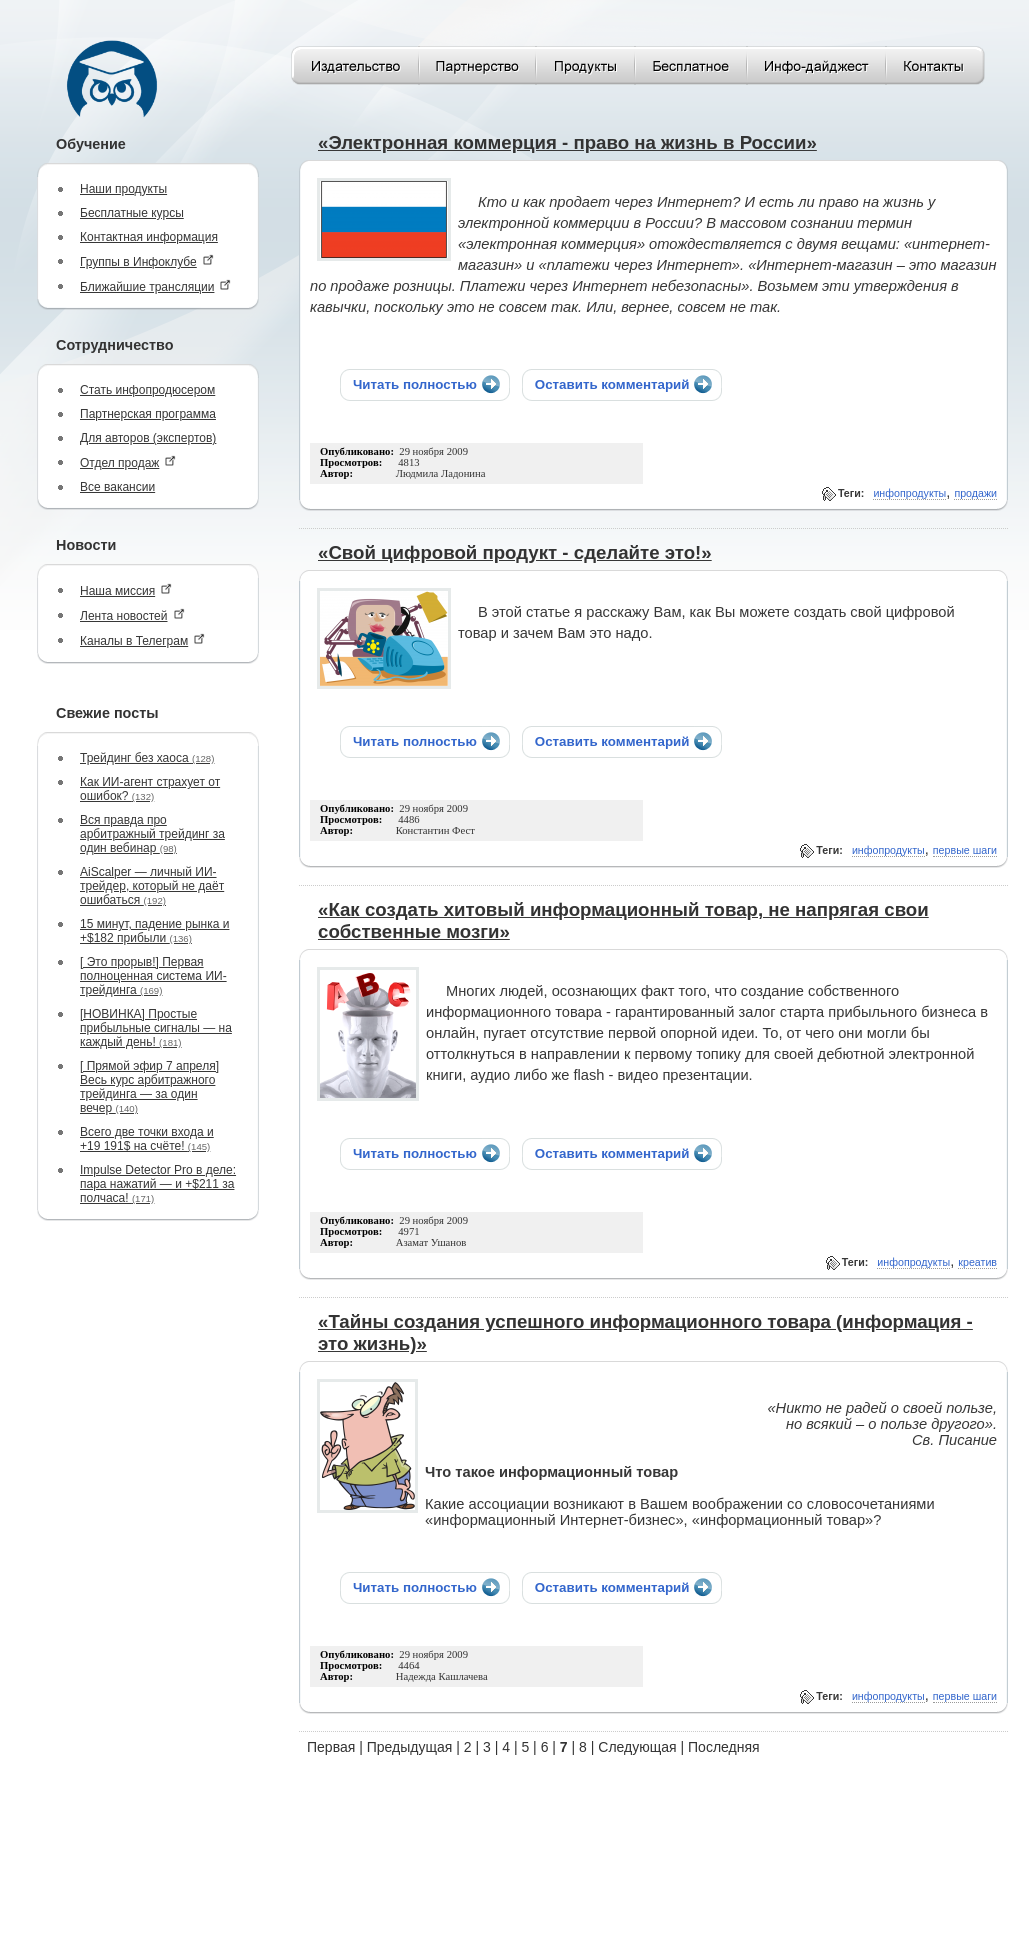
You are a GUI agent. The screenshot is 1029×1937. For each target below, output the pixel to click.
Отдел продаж (128, 462)
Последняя (724, 1747)
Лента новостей (132, 615)
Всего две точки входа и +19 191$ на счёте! (147, 1139)
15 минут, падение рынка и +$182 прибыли (154, 931)
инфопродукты (909, 493)
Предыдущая (410, 1747)
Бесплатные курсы (132, 213)
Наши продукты (123, 189)
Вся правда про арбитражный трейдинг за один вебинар (152, 834)
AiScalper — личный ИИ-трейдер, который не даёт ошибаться (152, 886)
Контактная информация (149, 237)
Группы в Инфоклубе (147, 261)
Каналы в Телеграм (142, 640)
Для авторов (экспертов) (148, 438)
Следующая (637, 1747)
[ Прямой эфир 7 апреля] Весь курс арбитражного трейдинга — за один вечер (149, 1087)
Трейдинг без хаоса (147, 758)
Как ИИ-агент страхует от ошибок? (150, 789)
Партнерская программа (148, 414)
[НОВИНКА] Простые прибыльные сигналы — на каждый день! (156, 1028)
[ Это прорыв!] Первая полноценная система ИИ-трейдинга (153, 976)
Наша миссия (126, 590)
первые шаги (965, 850)
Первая (331, 1747)
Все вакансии (117, 487)
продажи (975, 493)
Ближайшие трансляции (155, 286)
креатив (977, 1262)
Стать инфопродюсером (147, 390)
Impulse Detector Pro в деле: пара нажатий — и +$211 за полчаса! (158, 1184)
